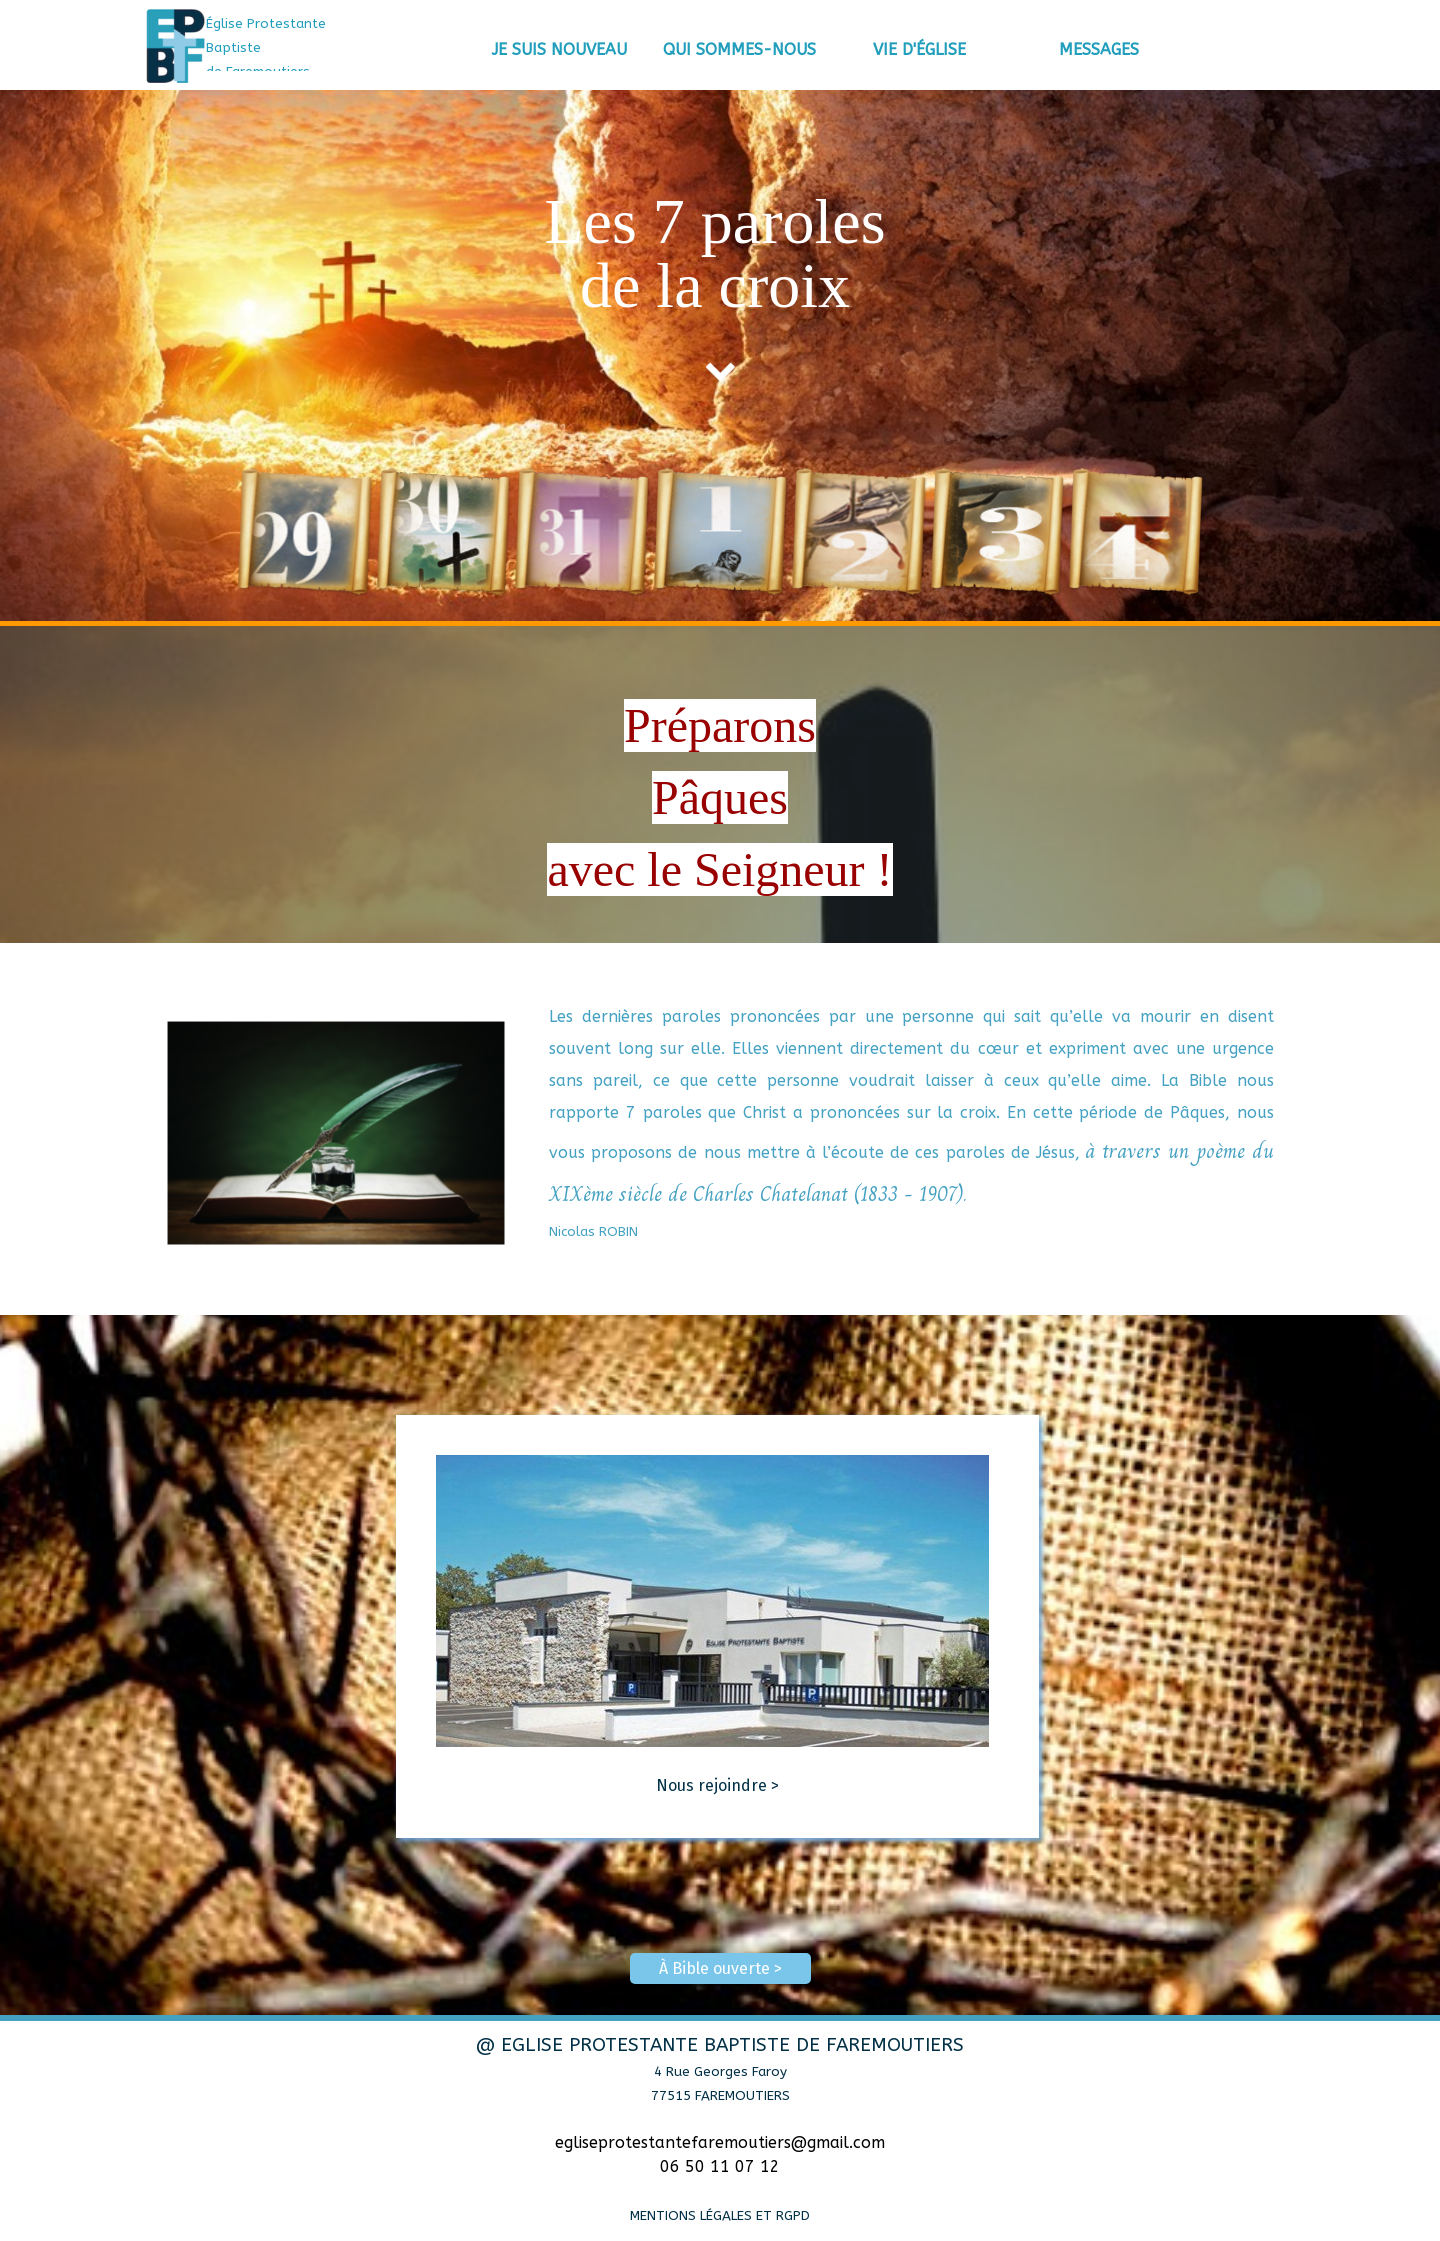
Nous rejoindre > (717, 1785)
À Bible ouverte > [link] (720, 1968)
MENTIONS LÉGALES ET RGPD (720, 2215)
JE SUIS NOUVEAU (559, 49)
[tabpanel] (295, 47)
